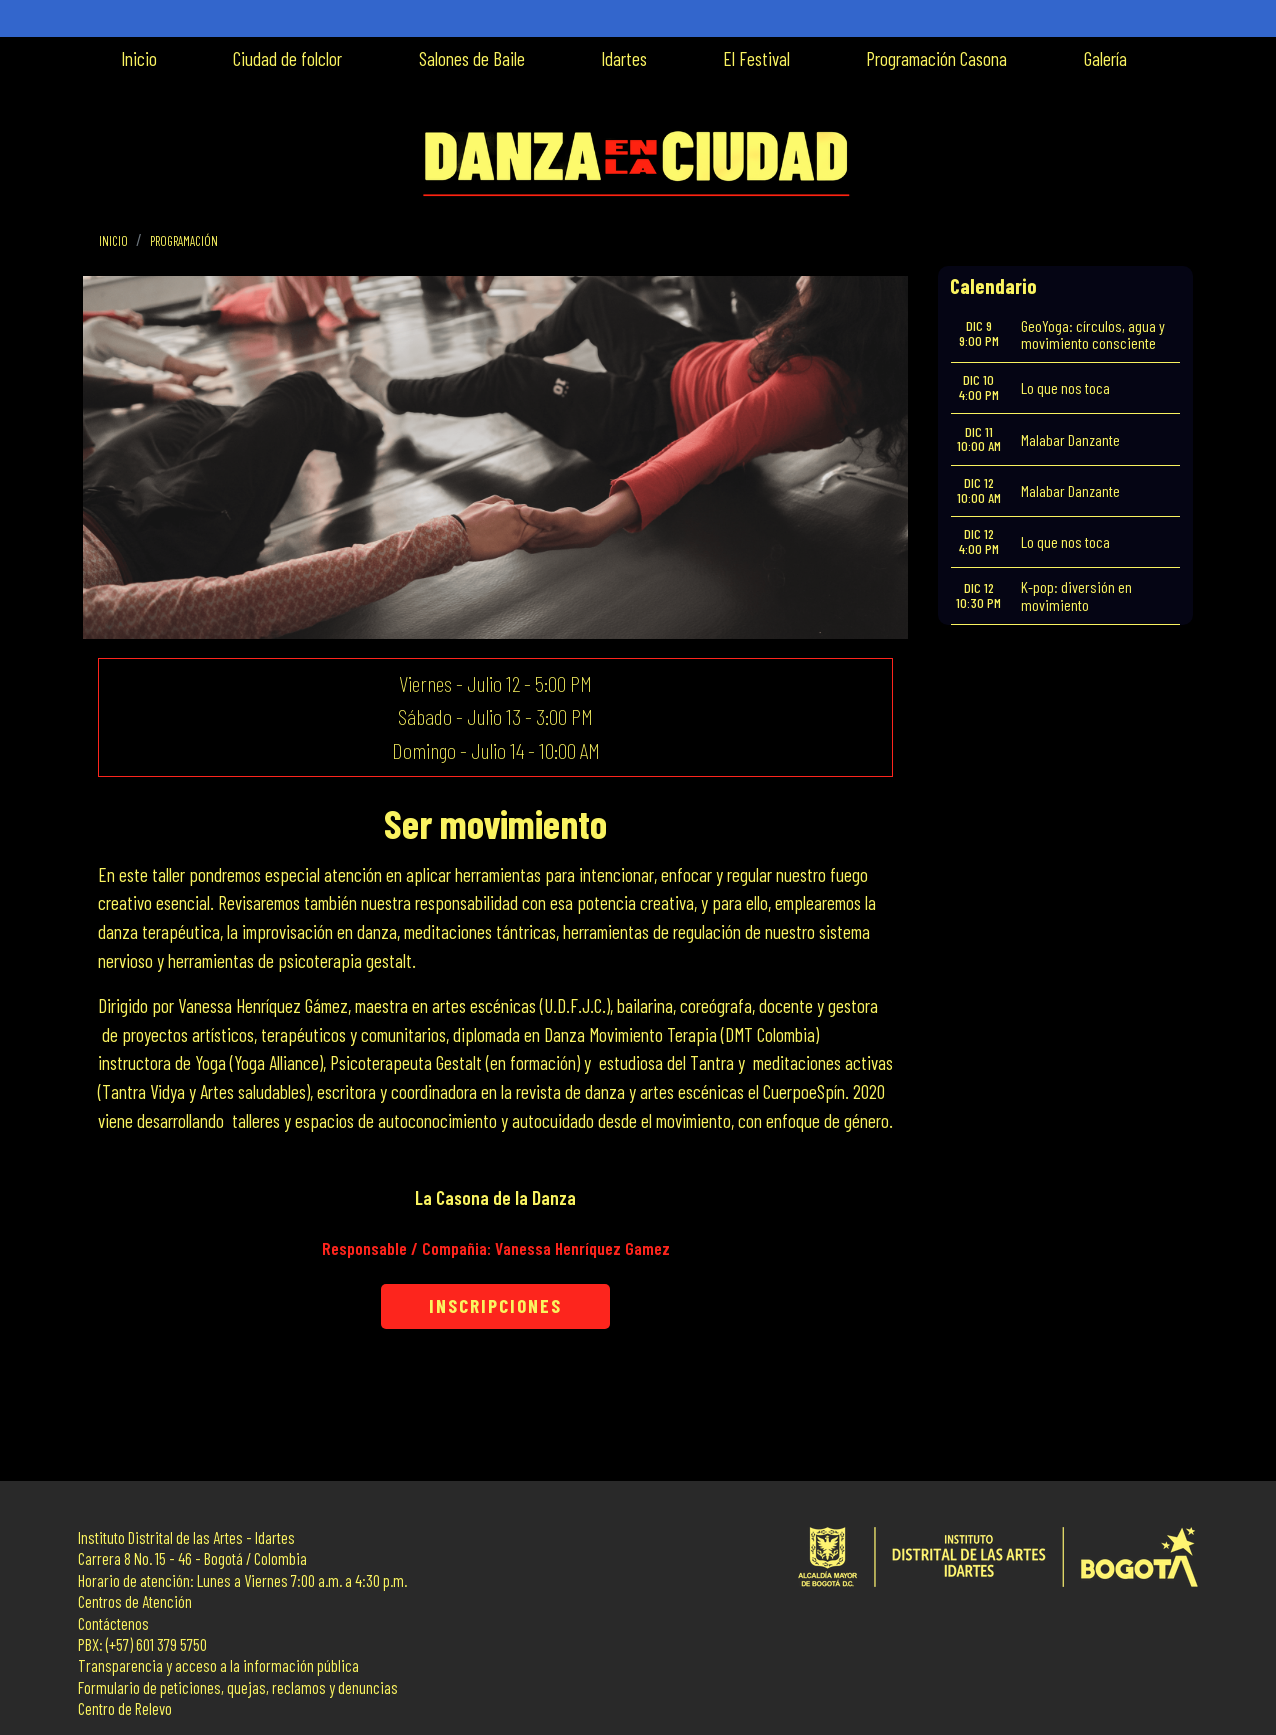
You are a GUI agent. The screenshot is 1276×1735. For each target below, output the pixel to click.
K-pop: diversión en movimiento (1076, 595)
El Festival (756, 58)
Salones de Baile (472, 58)
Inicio (139, 58)
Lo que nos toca (1065, 387)
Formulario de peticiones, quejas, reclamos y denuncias (238, 1687)
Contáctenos (113, 1623)
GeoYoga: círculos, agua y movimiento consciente (1093, 334)
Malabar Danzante (1070, 439)
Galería (1105, 58)
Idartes (624, 58)
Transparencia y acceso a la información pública (218, 1665)
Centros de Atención (135, 1601)
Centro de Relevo (125, 1708)
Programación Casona (936, 58)
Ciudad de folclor (287, 58)
